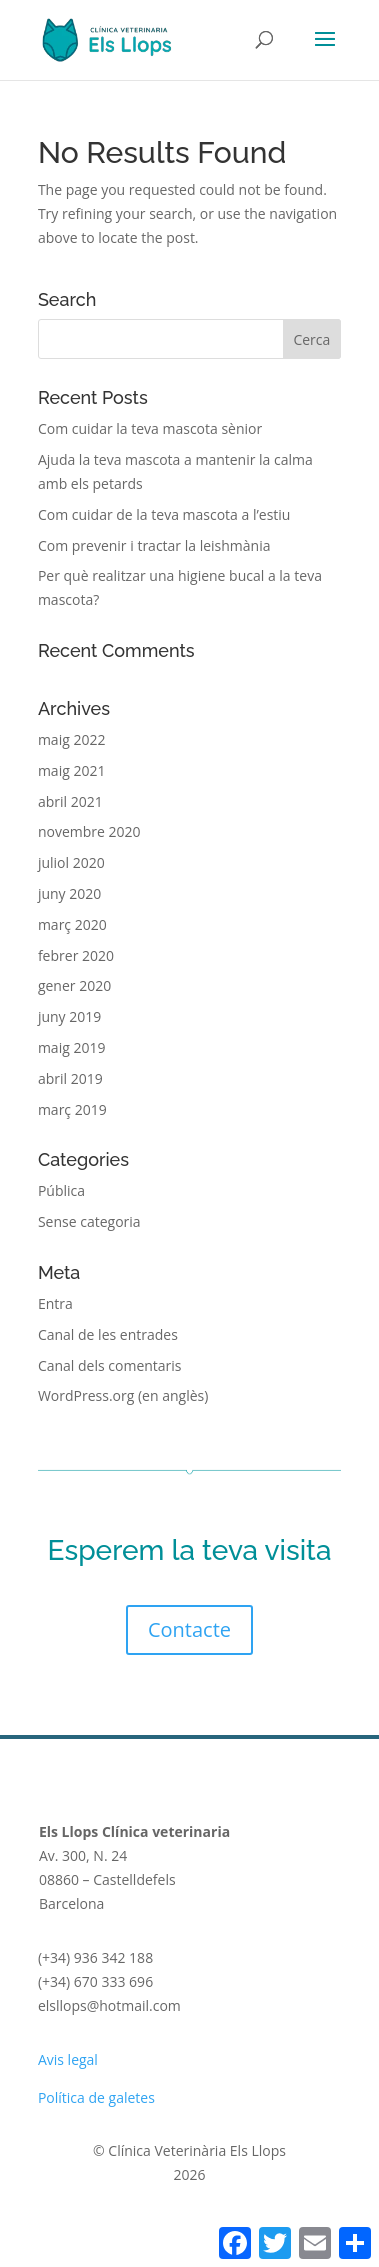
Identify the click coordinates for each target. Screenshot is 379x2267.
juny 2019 (69, 1016)
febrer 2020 (76, 955)
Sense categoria (89, 1221)
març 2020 (72, 924)
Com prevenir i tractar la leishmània (154, 545)
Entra (55, 1303)
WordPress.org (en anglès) (123, 1395)
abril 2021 (70, 801)
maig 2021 (72, 770)
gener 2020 (74, 985)
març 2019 (72, 1109)
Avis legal (68, 2059)
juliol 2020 (71, 862)
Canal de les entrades (108, 1334)
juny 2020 (69, 893)
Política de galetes (96, 2097)
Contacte (189, 1629)
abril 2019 (70, 1078)
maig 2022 (72, 739)
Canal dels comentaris (110, 1365)
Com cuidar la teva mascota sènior (150, 428)
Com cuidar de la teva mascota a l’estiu (164, 514)
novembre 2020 (89, 831)
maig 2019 (72, 1047)
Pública (61, 1190)
